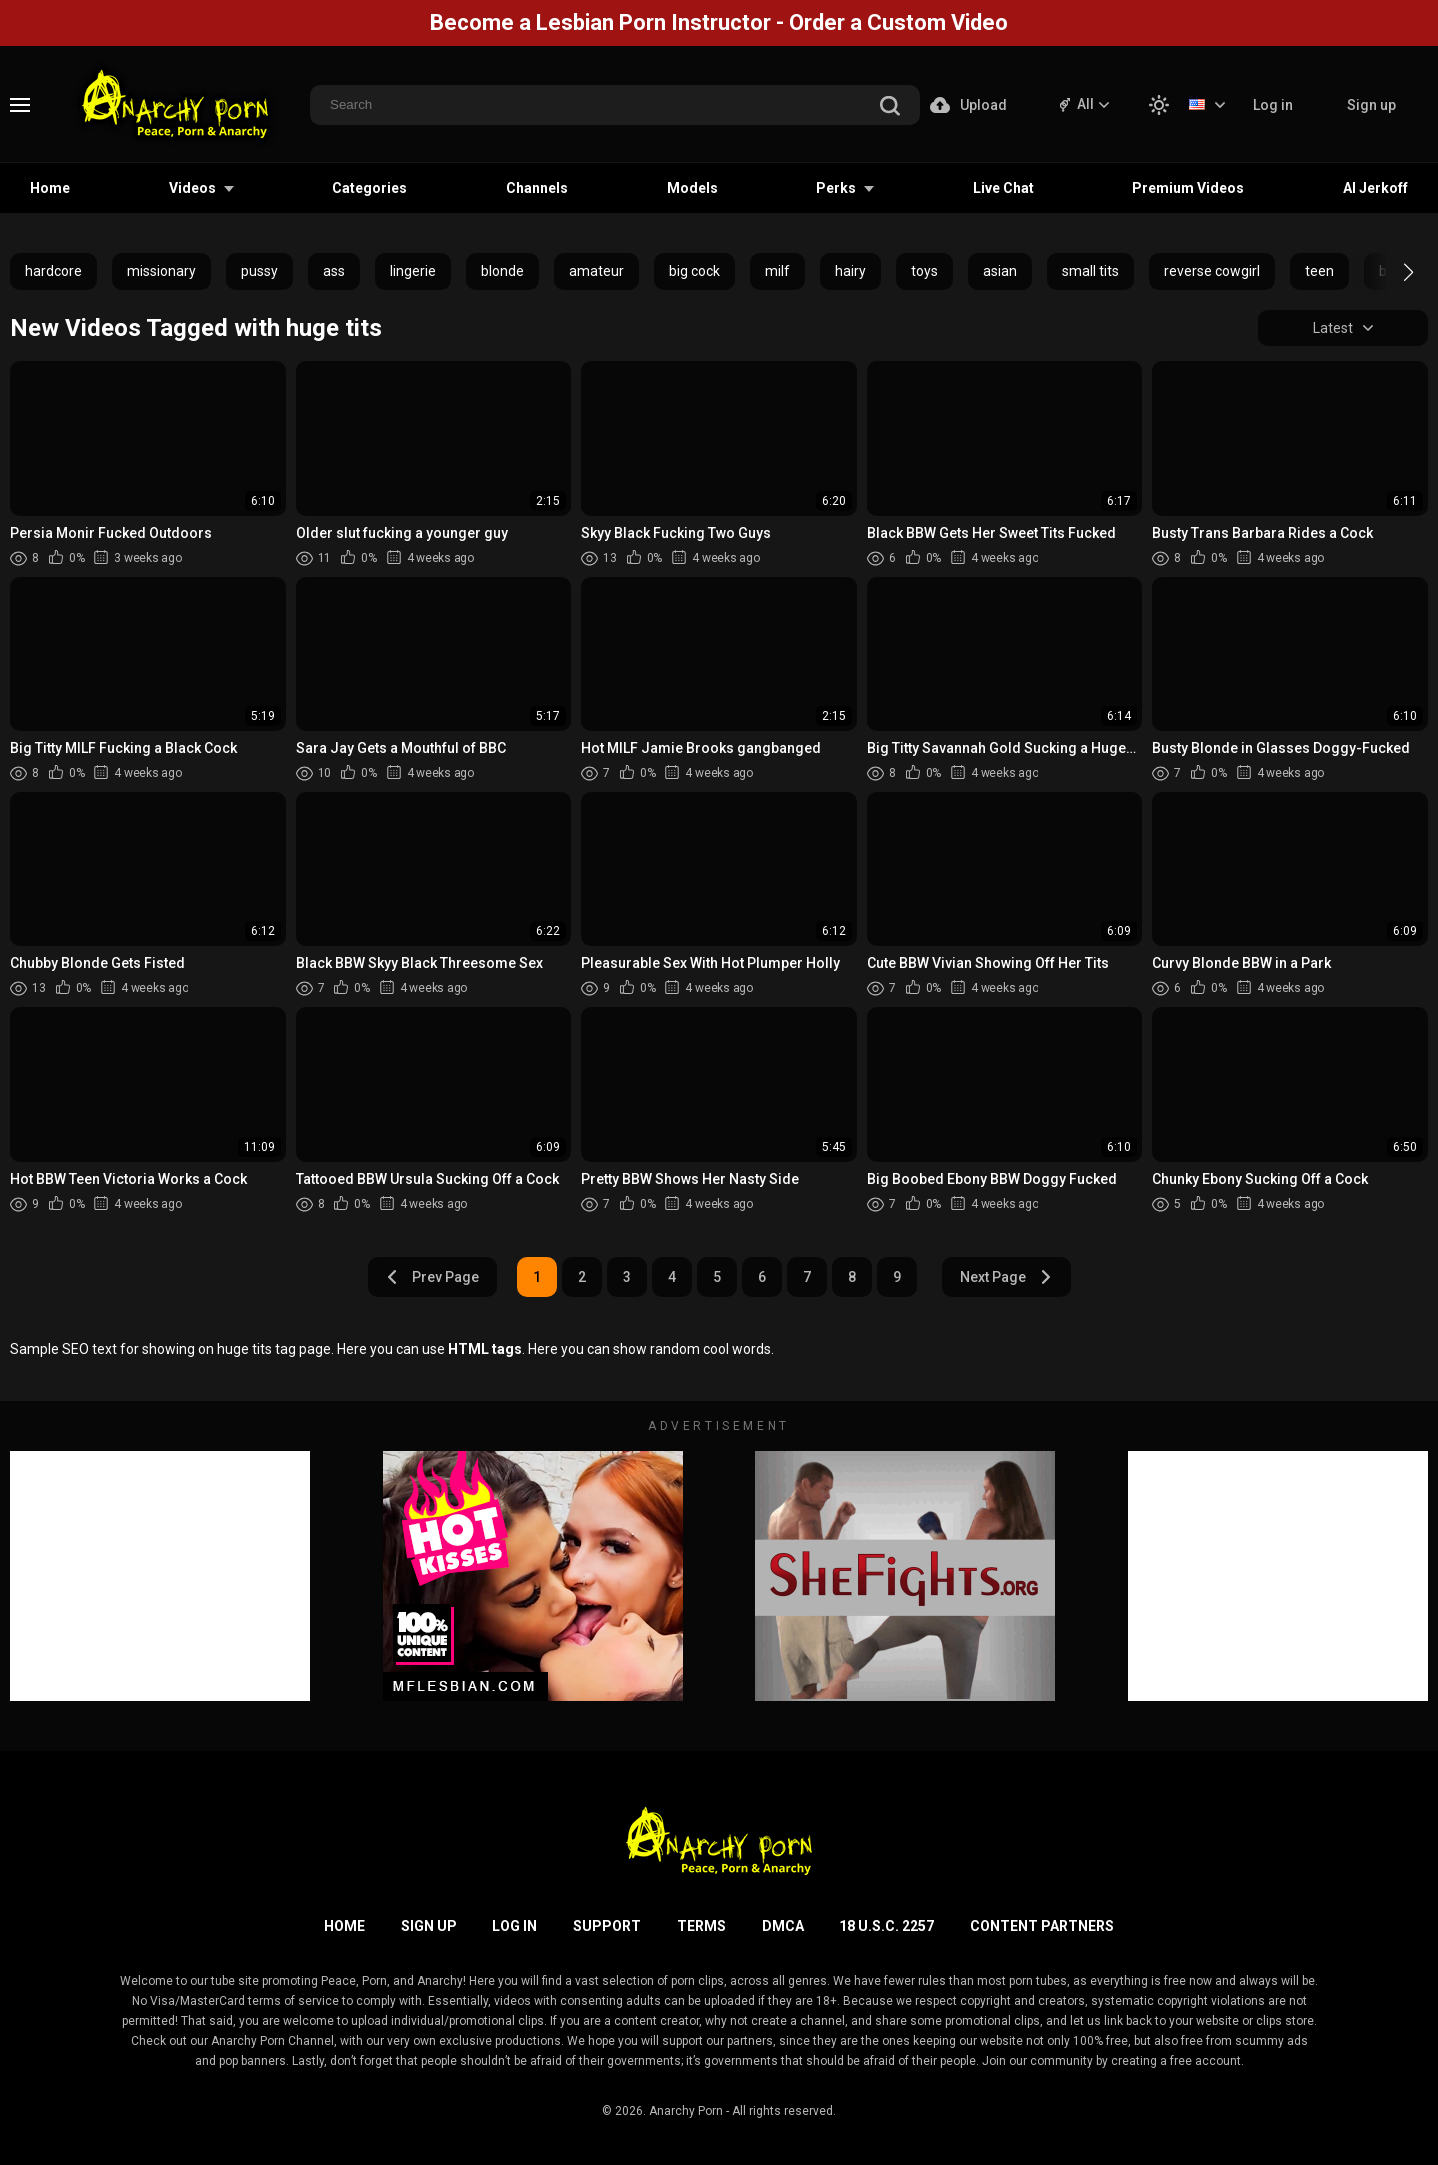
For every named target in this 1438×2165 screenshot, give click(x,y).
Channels (537, 188)
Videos (192, 188)
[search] (890, 107)
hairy (850, 271)
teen (1319, 271)
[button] (1390, 272)
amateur (596, 271)
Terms (701, 1926)
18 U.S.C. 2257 (886, 1926)
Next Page (1006, 1277)
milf (777, 271)
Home (50, 188)
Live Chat (1003, 188)
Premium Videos (1188, 188)
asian (1000, 271)
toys (924, 271)
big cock (694, 271)
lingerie (413, 271)
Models (692, 188)
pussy (259, 271)
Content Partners (1042, 1926)
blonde (502, 271)
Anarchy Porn (686, 2111)
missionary (161, 271)
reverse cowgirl (1212, 271)
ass (334, 271)
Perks (836, 188)
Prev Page (432, 1277)
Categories (369, 188)
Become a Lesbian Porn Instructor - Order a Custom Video (719, 22)
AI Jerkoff (1375, 188)
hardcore (53, 271)
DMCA (783, 1926)
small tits (1090, 271)
